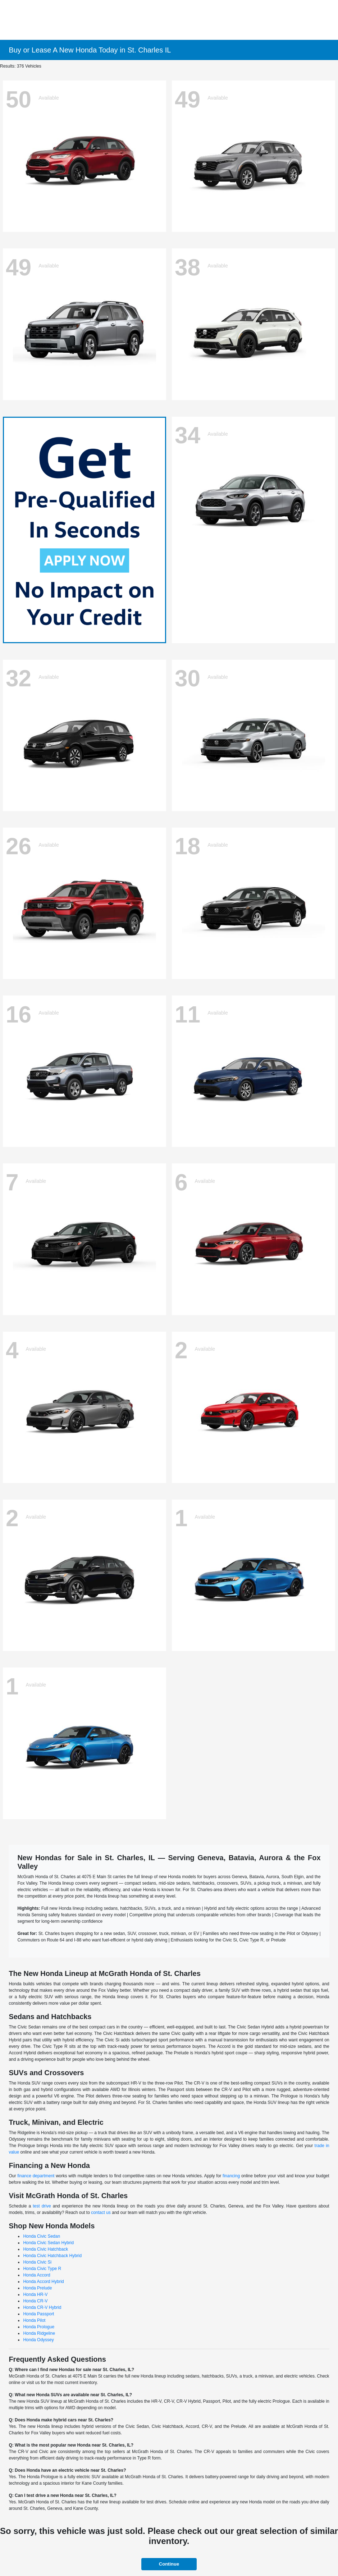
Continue (169, 2564)
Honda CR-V (35, 2300)
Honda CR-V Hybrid (42, 2307)
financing (231, 2175)
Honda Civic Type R (42, 2268)
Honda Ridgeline (39, 2333)
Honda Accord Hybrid (43, 2281)
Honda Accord (36, 2275)
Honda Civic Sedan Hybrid (48, 2242)
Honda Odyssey (38, 2339)
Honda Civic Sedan (41, 2236)
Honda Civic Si (37, 2262)
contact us (101, 2212)
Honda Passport (38, 2313)
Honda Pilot (34, 2320)
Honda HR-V (35, 2294)
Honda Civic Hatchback (45, 2249)
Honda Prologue (38, 2326)
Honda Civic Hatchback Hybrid (52, 2255)
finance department (35, 2175)
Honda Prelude (37, 2288)
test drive (42, 2206)
